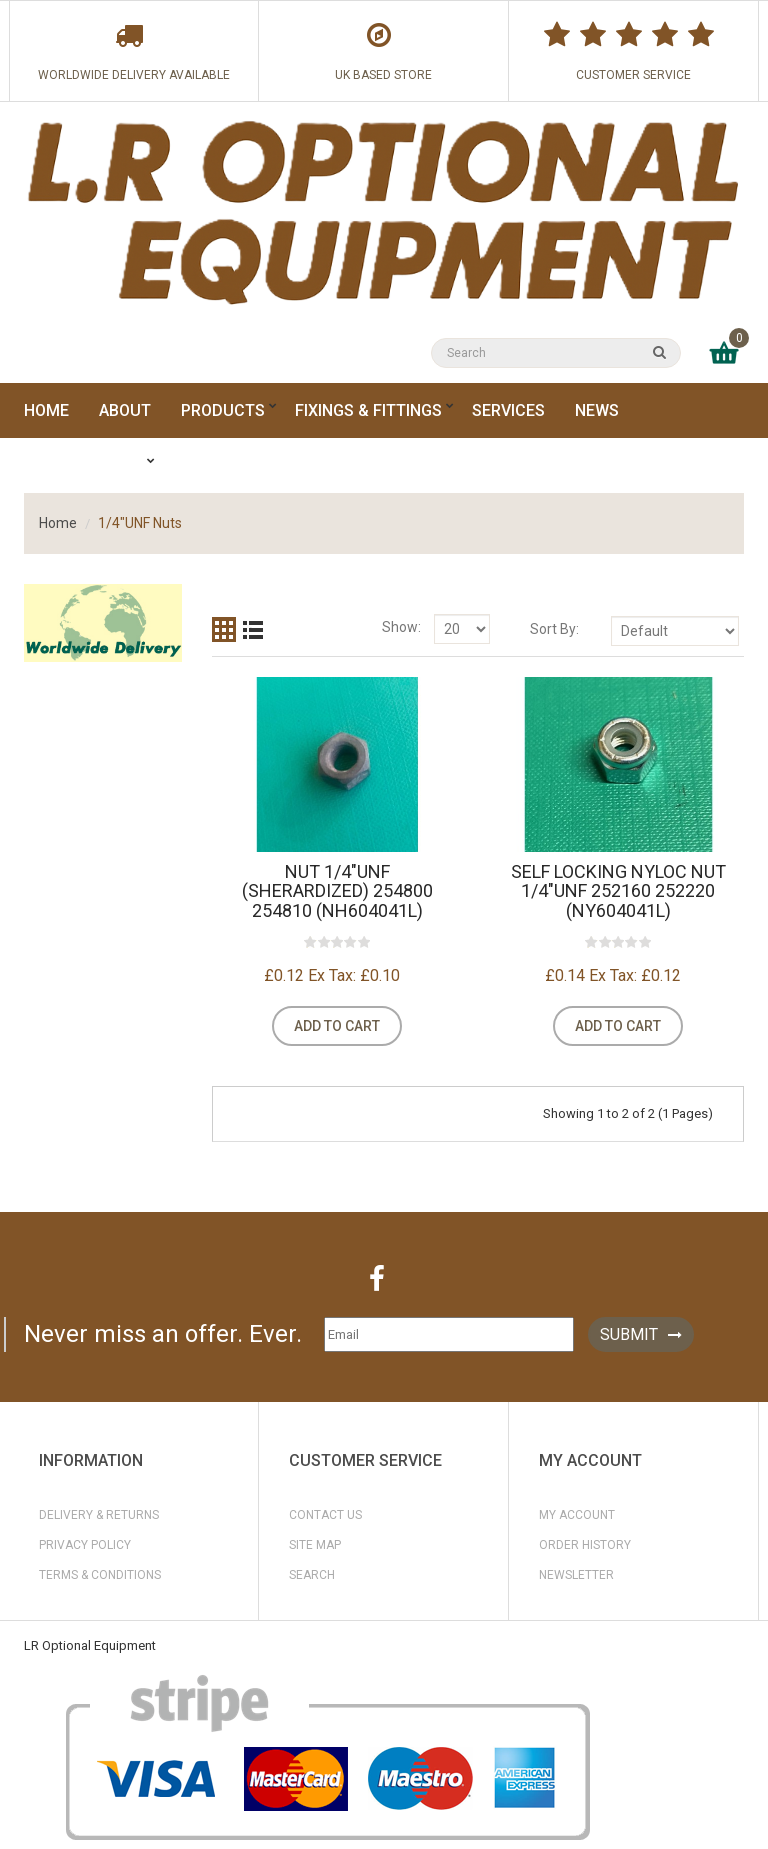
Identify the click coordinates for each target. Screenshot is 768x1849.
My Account (577, 1515)
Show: (401, 627)
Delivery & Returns (99, 1515)
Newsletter (576, 1575)
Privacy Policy (85, 1545)
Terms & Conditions (100, 1575)
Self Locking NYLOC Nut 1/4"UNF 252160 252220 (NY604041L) (618, 891)
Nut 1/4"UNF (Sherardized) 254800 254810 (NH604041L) (337, 891)
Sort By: (554, 629)
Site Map (315, 1545)
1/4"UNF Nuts (140, 523)
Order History (585, 1545)
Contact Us (325, 1515)
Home (58, 523)
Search (312, 1575)
